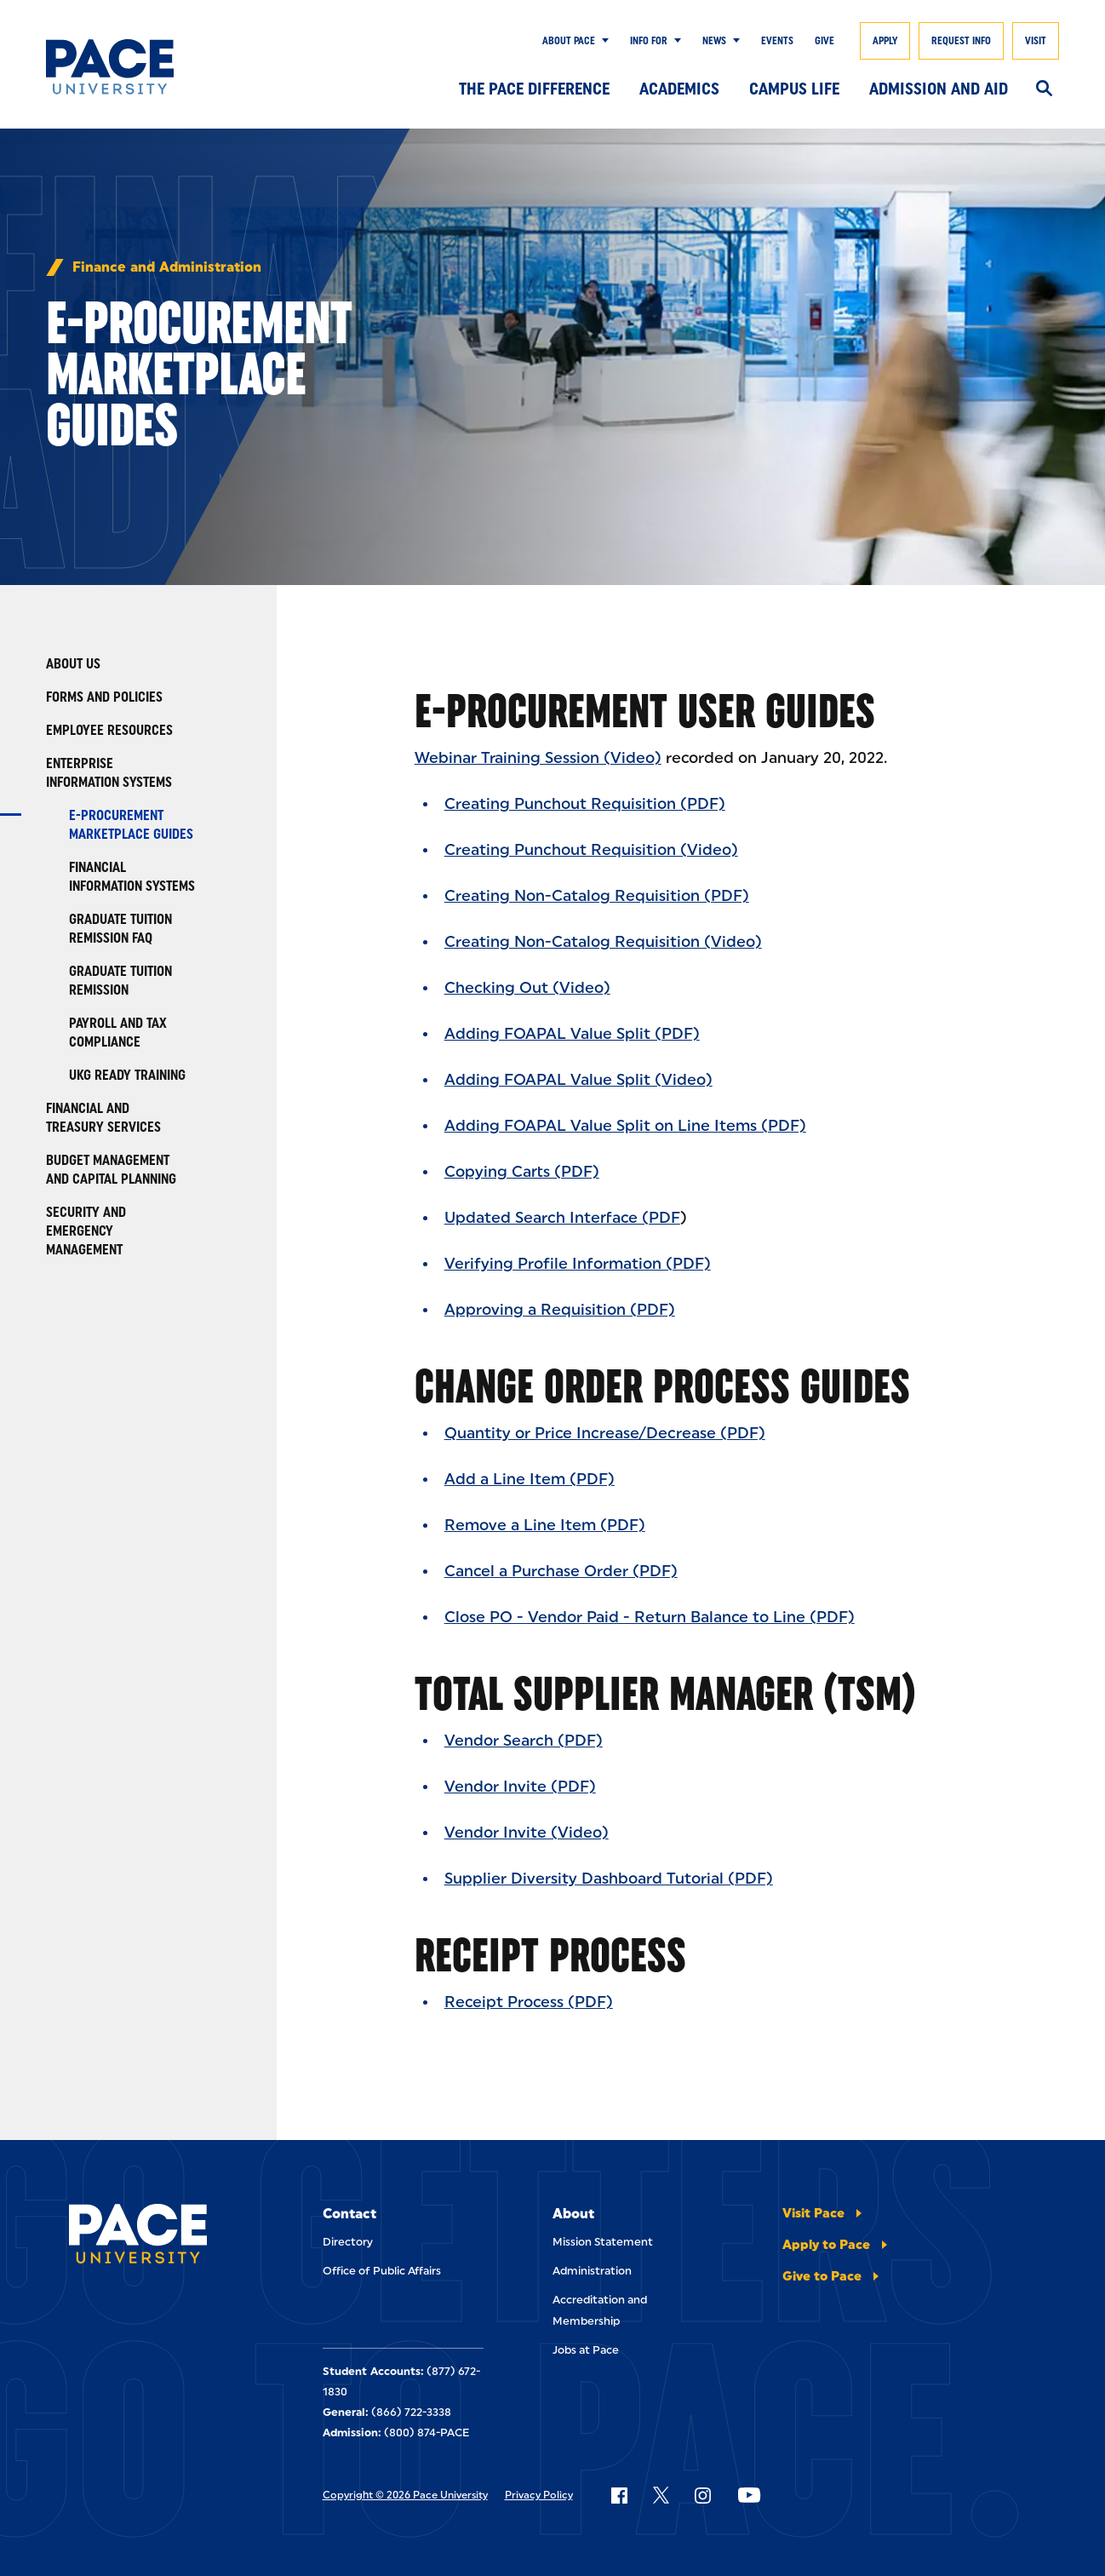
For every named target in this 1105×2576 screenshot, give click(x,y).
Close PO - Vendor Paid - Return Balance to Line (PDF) (649, 1617)
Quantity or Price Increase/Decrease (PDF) (604, 1433)
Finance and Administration (166, 267)
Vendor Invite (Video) (526, 1832)
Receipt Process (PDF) (528, 2002)
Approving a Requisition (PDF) (559, 1309)
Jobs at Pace (585, 2350)
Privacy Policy (539, 2495)
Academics (679, 88)
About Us (73, 664)
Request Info (961, 41)
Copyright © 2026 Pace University (405, 2495)
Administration (592, 2270)
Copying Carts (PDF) (521, 1171)
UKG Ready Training (127, 1075)
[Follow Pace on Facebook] (619, 2495)
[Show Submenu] (602, 41)
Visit (1035, 41)
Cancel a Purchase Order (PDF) (561, 1571)
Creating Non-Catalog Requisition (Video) (603, 941)
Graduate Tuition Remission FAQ (120, 928)
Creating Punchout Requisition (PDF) (584, 804)
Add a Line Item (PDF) (529, 1479)
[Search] (1044, 89)
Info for (648, 41)
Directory (348, 2241)
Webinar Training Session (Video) (538, 758)
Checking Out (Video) (527, 987)
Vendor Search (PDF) (523, 1740)
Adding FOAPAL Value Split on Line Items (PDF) (625, 1125)
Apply (885, 41)
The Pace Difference (534, 88)
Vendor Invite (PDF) (520, 1786)
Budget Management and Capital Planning (111, 1169)
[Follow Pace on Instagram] (702, 2495)
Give (824, 41)
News (714, 41)
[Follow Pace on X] (661, 2495)
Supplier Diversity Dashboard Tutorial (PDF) (608, 1878)
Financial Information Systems (132, 876)
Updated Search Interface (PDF (562, 1217)
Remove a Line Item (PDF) (544, 1525)
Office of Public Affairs (382, 2270)
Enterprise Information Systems (109, 772)
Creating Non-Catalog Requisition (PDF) (596, 895)
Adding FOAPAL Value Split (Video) (578, 1079)
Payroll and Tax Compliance (118, 1032)
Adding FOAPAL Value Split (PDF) (572, 1033)
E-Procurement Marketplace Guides (131, 824)
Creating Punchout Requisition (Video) (591, 849)
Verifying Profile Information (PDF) (577, 1263)
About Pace (568, 41)
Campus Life (794, 88)
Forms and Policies (104, 697)
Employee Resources (109, 730)
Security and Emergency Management (86, 1231)
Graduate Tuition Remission (120, 980)
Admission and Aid (938, 88)
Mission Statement (602, 2241)
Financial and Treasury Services (103, 1117)
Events (777, 41)
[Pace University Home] (115, 67)
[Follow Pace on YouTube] (749, 2495)
